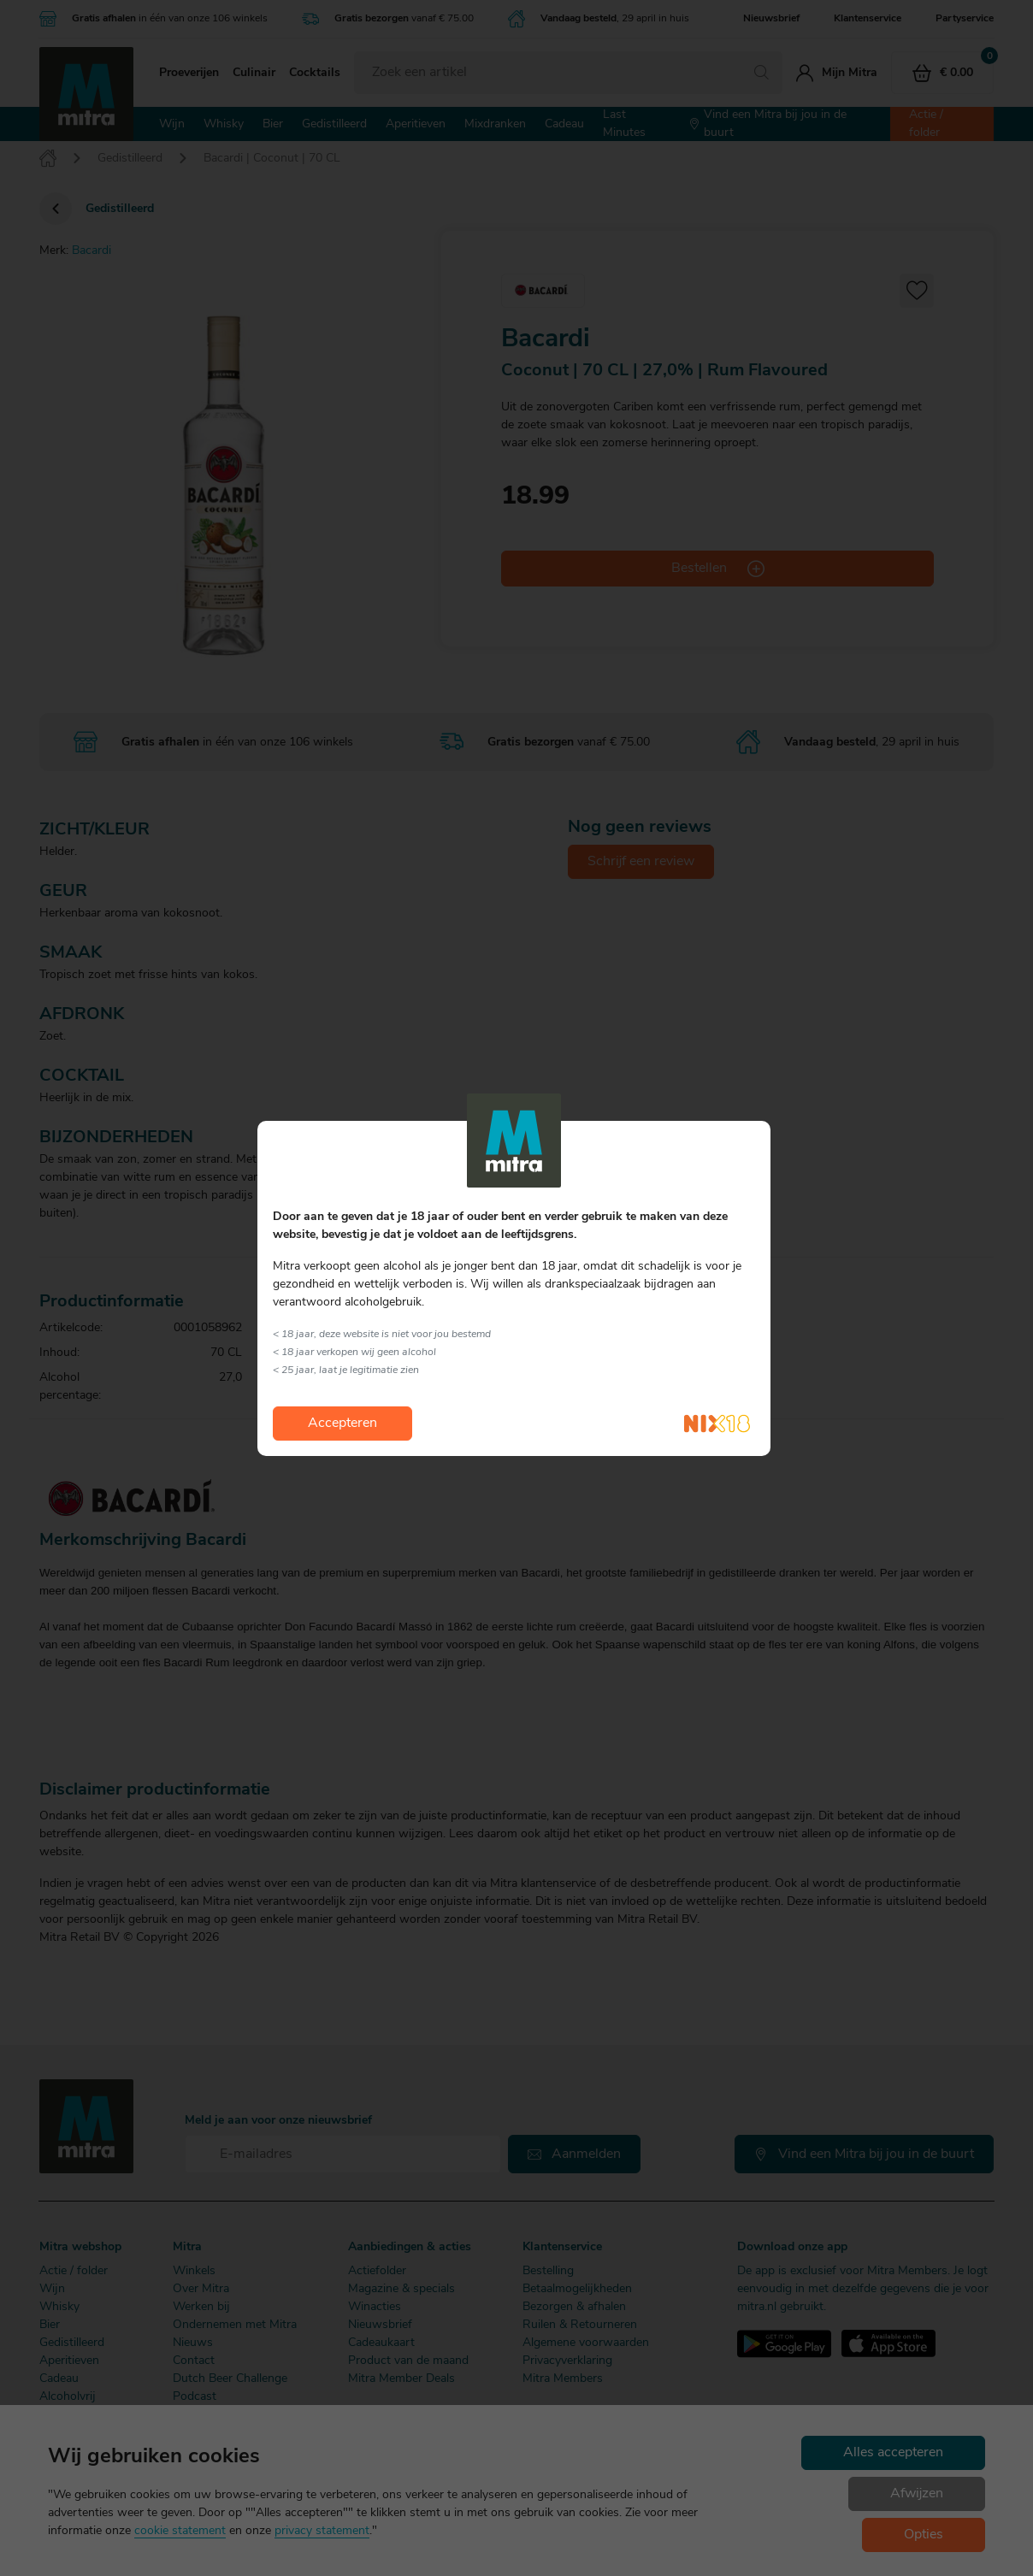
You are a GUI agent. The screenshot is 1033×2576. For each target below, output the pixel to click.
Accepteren (342, 1423)
